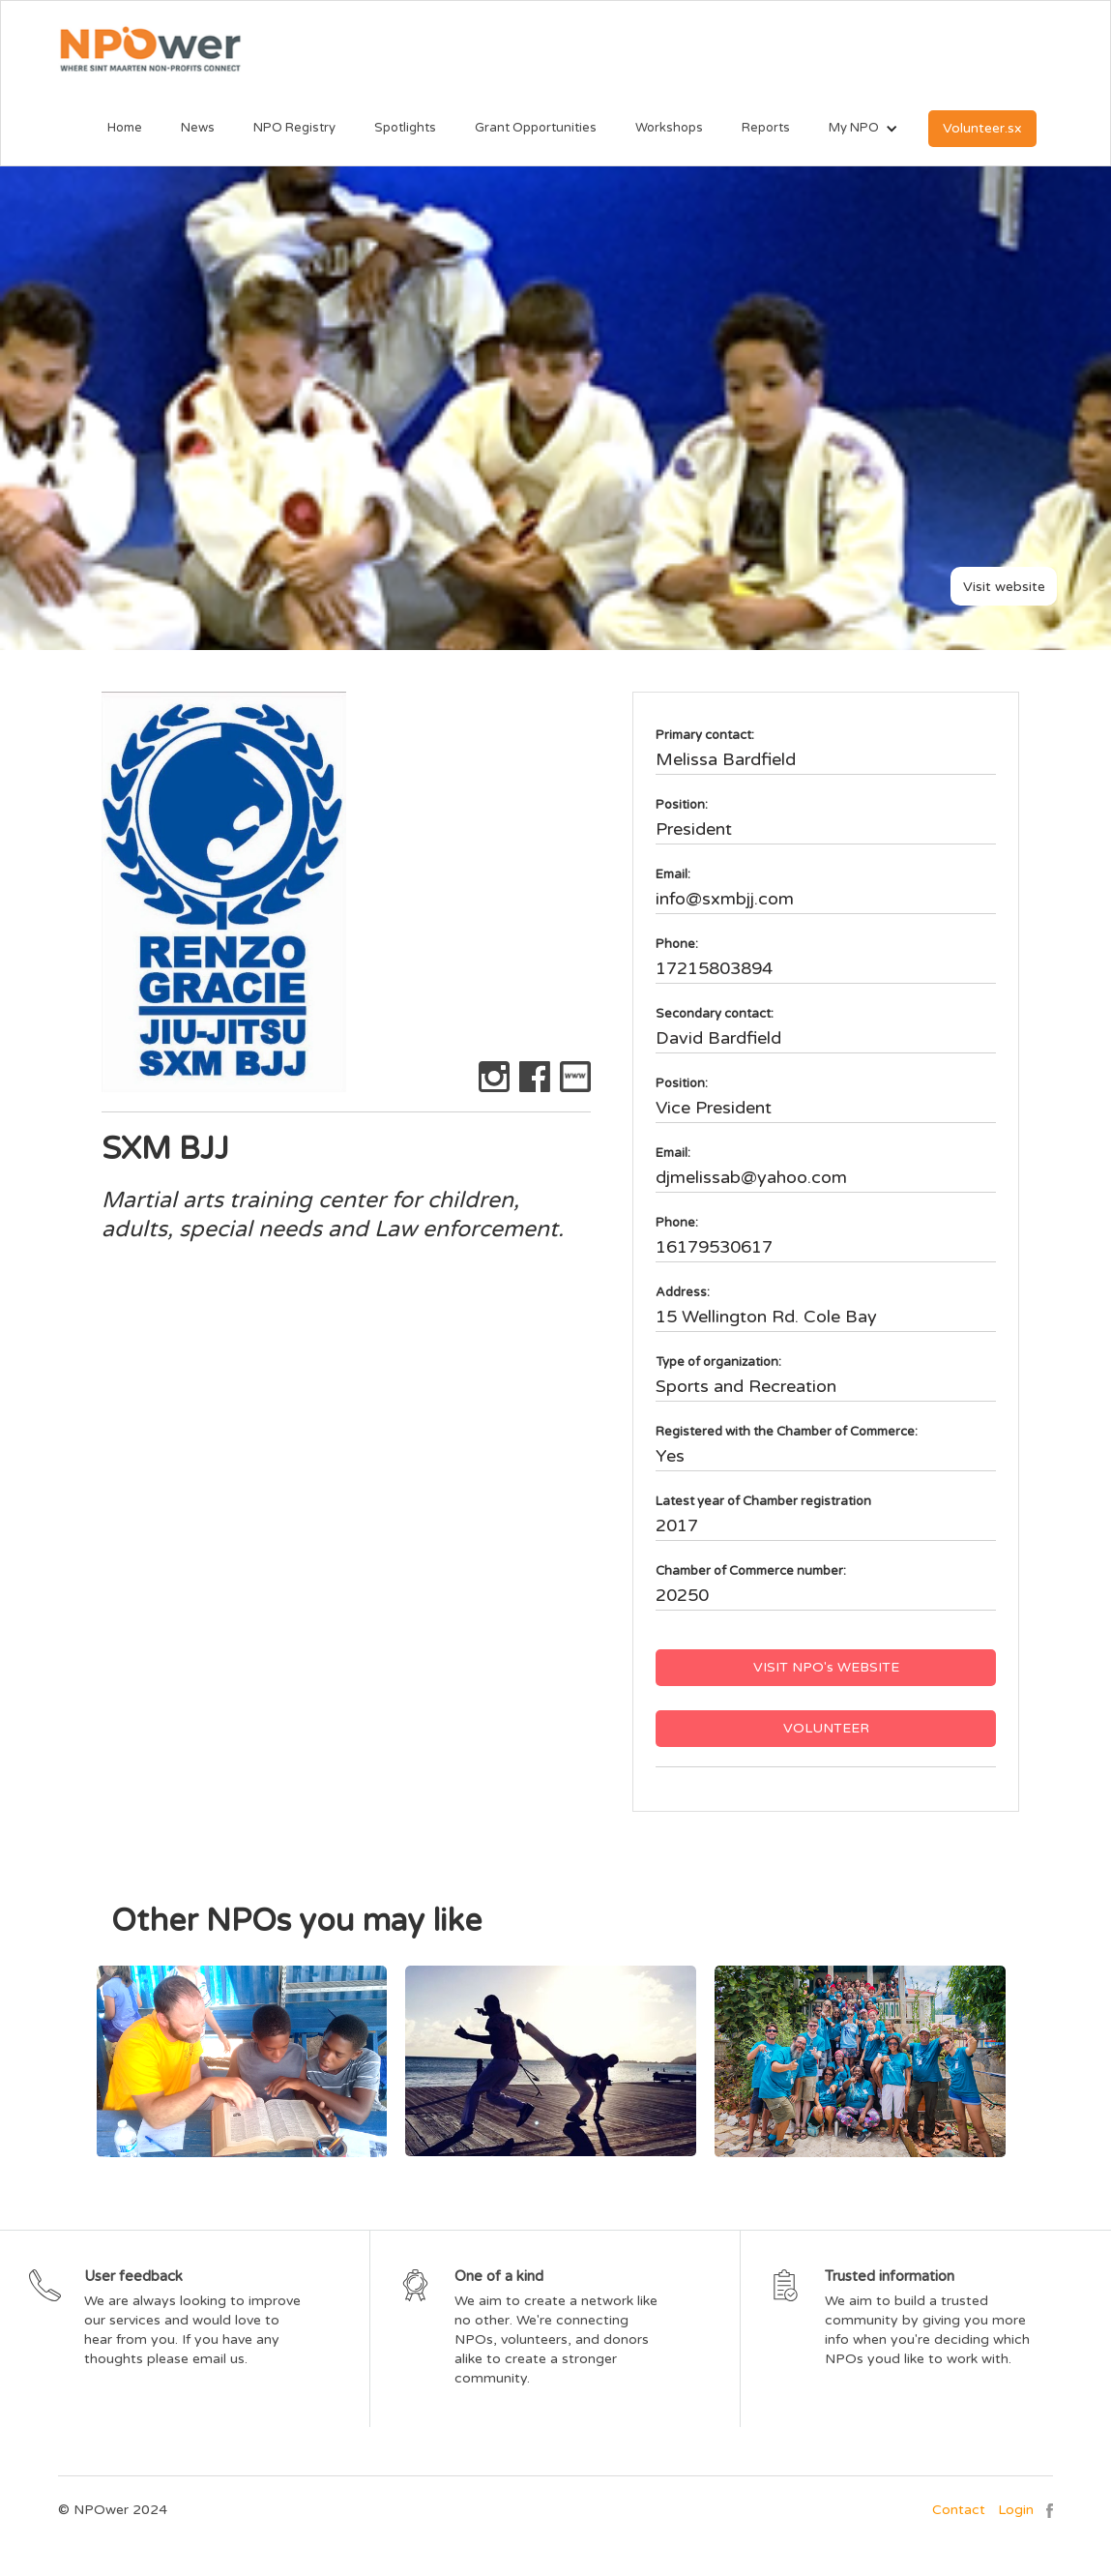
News (198, 127)
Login (1016, 2510)
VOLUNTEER (826, 1728)
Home (124, 127)
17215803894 (714, 968)
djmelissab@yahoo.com (751, 1177)
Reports (766, 127)
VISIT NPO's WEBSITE (826, 1667)
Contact (958, 2510)
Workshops (669, 127)
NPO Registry (294, 127)
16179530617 (714, 1247)
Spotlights (405, 127)
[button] (853, 128)
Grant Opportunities (536, 127)
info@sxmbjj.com (725, 898)
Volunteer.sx (982, 128)
